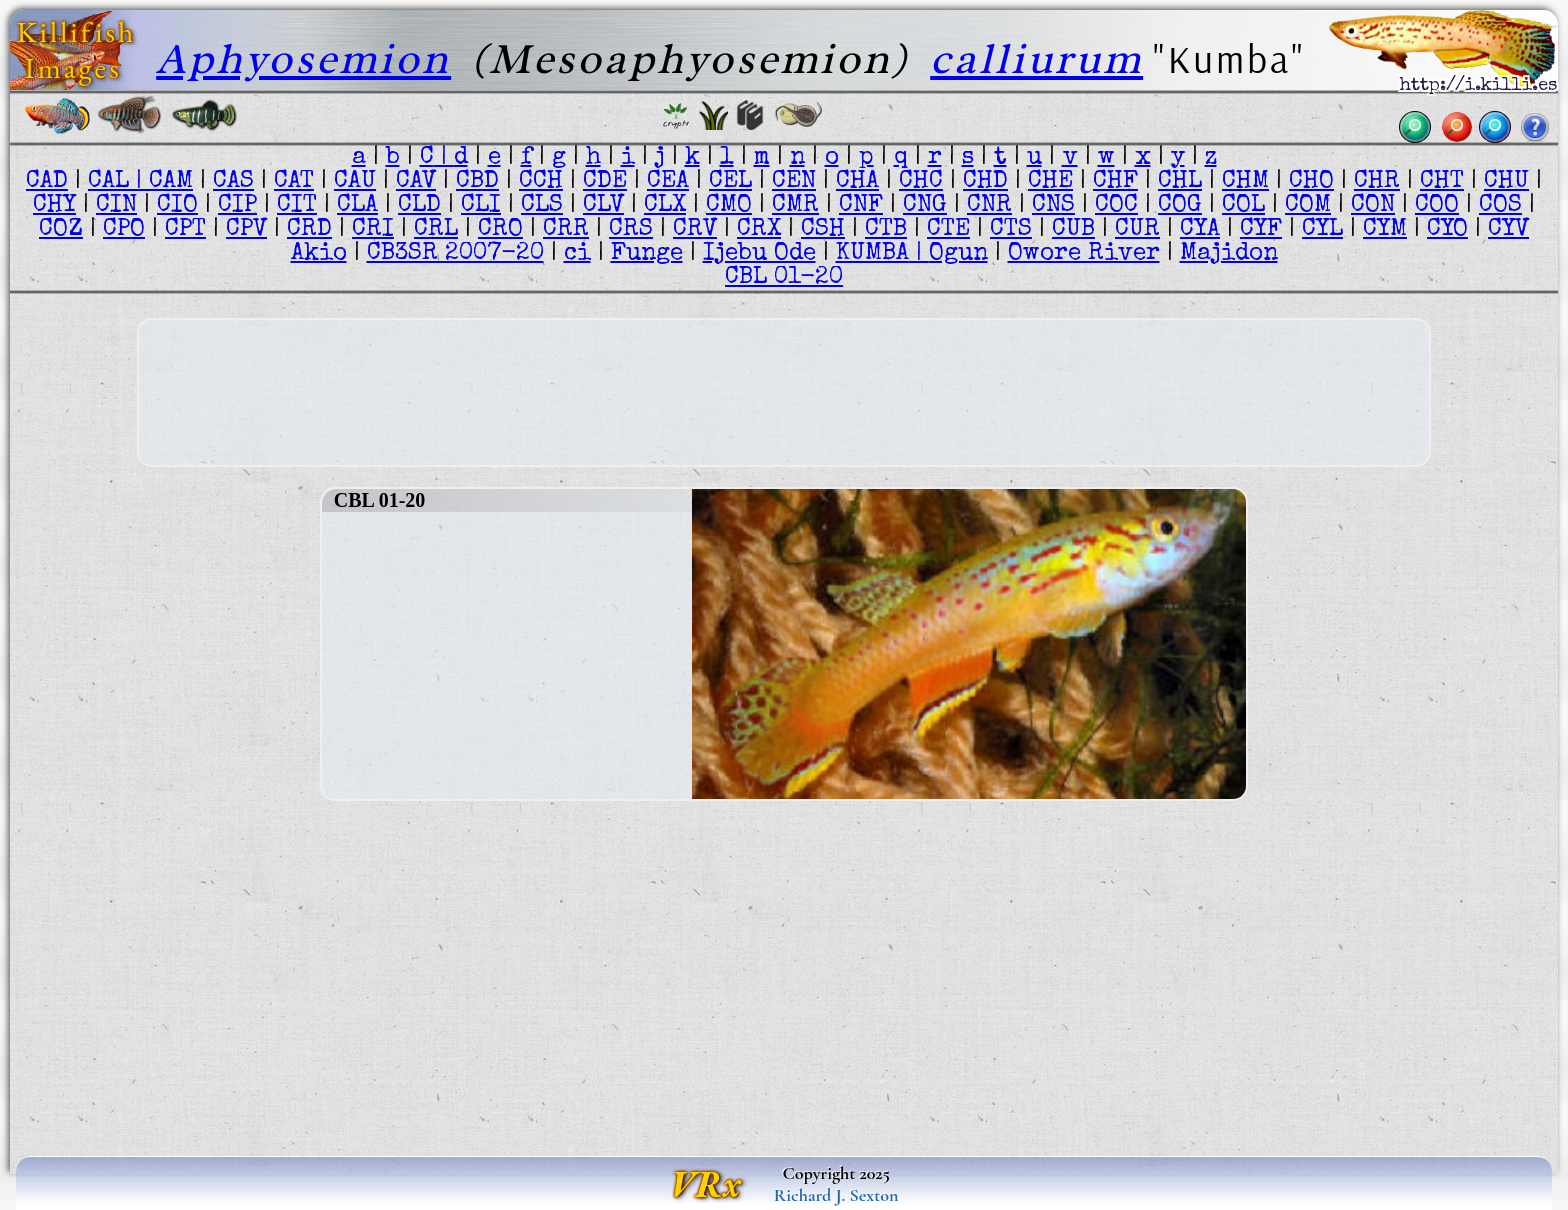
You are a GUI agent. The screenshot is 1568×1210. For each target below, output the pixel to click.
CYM (1385, 230)
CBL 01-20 (784, 278)
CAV (416, 182)
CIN (116, 206)
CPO (124, 230)
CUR (1137, 230)
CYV (1508, 230)
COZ (61, 230)
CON (1373, 206)
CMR (795, 206)
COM (1308, 206)
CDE (605, 182)
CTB (886, 230)
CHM (1245, 182)
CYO (1447, 230)
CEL (730, 182)
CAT (294, 182)
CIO (177, 206)
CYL (1322, 230)
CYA (1200, 230)
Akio (319, 254)
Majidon (1229, 254)
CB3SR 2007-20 (455, 254)
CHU (1506, 182)
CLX (665, 206)
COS (1500, 206)
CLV (603, 206)
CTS (1011, 230)
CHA (857, 182)
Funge (647, 254)
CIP (237, 206)
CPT (185, 230)
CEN (794, 182)
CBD (477, 182)
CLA (357, 206)
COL (1243, 206)
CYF (1261, 230)
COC (1116, 206)
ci (577, 254)
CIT (297, 206)
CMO (729, 206)
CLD (419, 206)
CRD (309, 230)
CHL (1180, 182)
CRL (436, 230)
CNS (1053, 206)
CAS (233, 182)
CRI (373, 230)
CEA (668, 182)
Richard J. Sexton (836, 1195)
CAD (47, 182)
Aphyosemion (303, 58)
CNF (861, 206)
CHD (985, 182)
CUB (1073, 230)
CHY (54, 206)
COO (1437, 206)
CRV (695, 230)
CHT (1442, 182)
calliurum (1036, 58)
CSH (823, 230)
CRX (759, 230)
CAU (355, 182)
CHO (1311, 182)
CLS (542, 206)
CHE (1050, 182)
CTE (948, 230)
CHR (1377, 182)
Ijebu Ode (759, 254)
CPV (246, 230)
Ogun (958, 254)
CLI (481, 206)
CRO (500, 230)
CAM (171, 182)
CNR (989, 206)
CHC (921, 182)
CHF (1115, 182)
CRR (566, 230)
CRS (631, 230)
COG (1180, 206)
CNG (925, 206)
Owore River (1084, 254)
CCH (541, 182)
